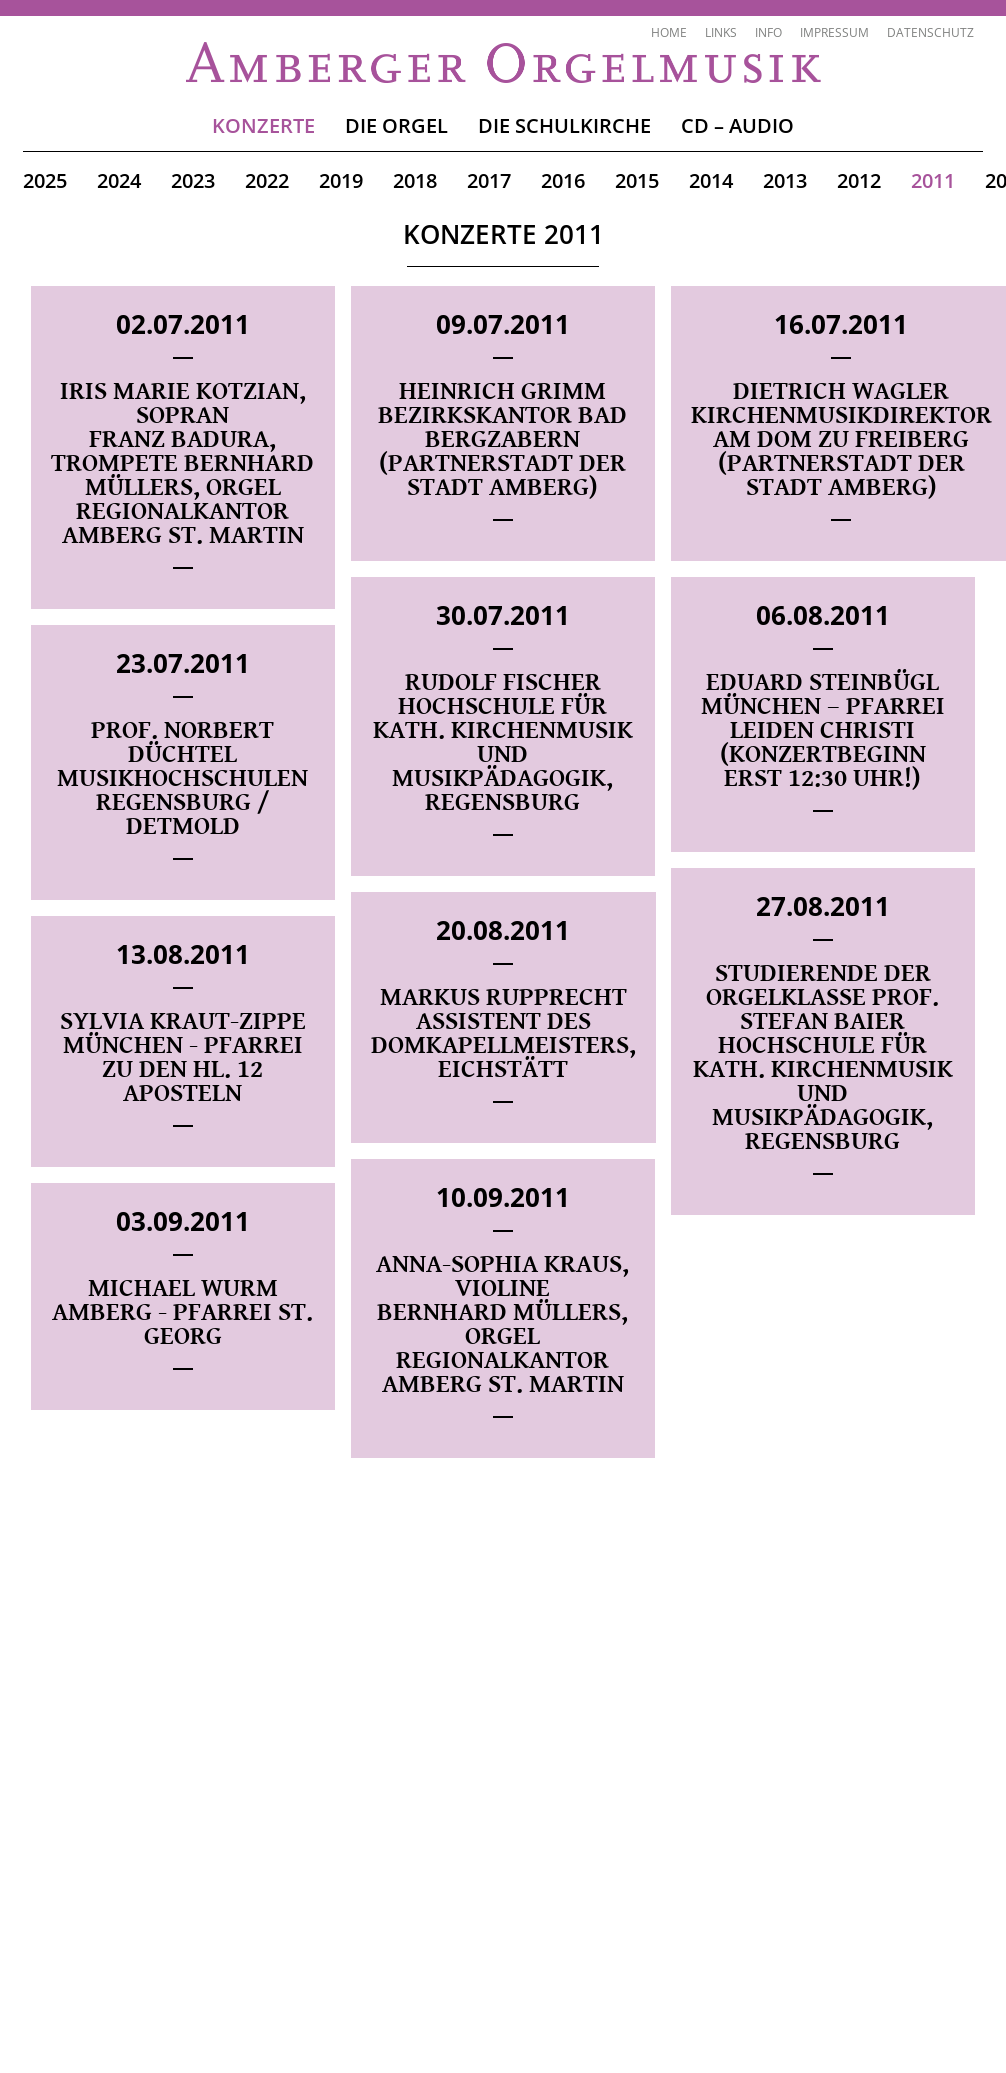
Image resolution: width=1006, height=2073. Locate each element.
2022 (267, 180)
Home (669, 32)
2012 (859, 180)
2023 (193, 180)
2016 (563, 180)
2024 (119, 180)
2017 (489, 180)
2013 (785, 180)
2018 (415, 180)
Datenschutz (930, 32)
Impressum (834, 32)
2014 (711, 180)
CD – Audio (737, 125)
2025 (45, 180)
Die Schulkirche (564, 125)
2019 (341, 180)
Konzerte (263, 125)
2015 (637, 180)
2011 (933, 180)
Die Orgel (396, 125)
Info (768, 32)
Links (721, 32)
